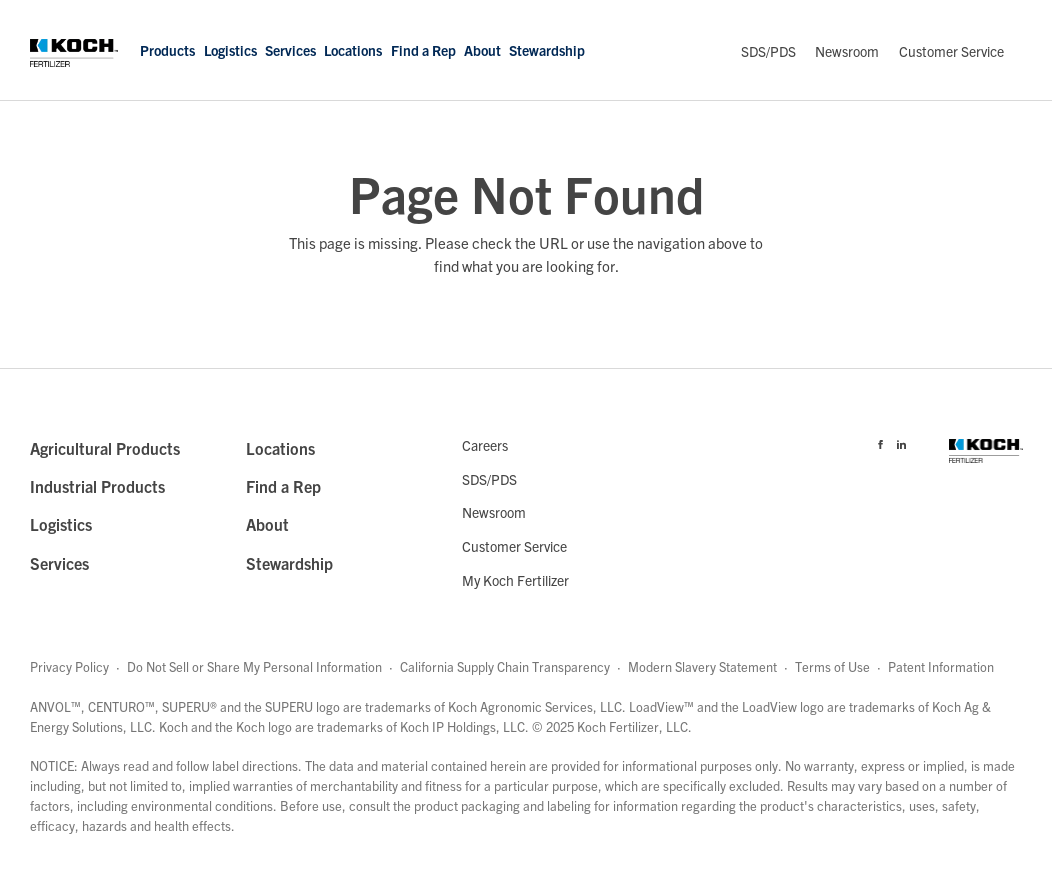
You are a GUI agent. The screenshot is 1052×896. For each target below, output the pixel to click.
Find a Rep (423, 50)
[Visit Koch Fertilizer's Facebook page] (880, 441)
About (482, 50)
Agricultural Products (105, 448)
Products (167, 50)
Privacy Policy (69, 666)
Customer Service (951, 51)
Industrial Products (97, 486)
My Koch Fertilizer (515, 580)
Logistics (230, 50)
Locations (353, 50)
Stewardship (547, 50)
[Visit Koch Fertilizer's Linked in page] (901, 441)
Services (290, 50)
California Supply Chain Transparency (505, 666)
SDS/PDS (768, 51)
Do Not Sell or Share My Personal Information (254, 666)
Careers (485, 445)
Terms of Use (832, 666)
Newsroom (847, 51)
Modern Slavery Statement (702, 666)
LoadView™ (661, 706)
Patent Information (941, 666)
